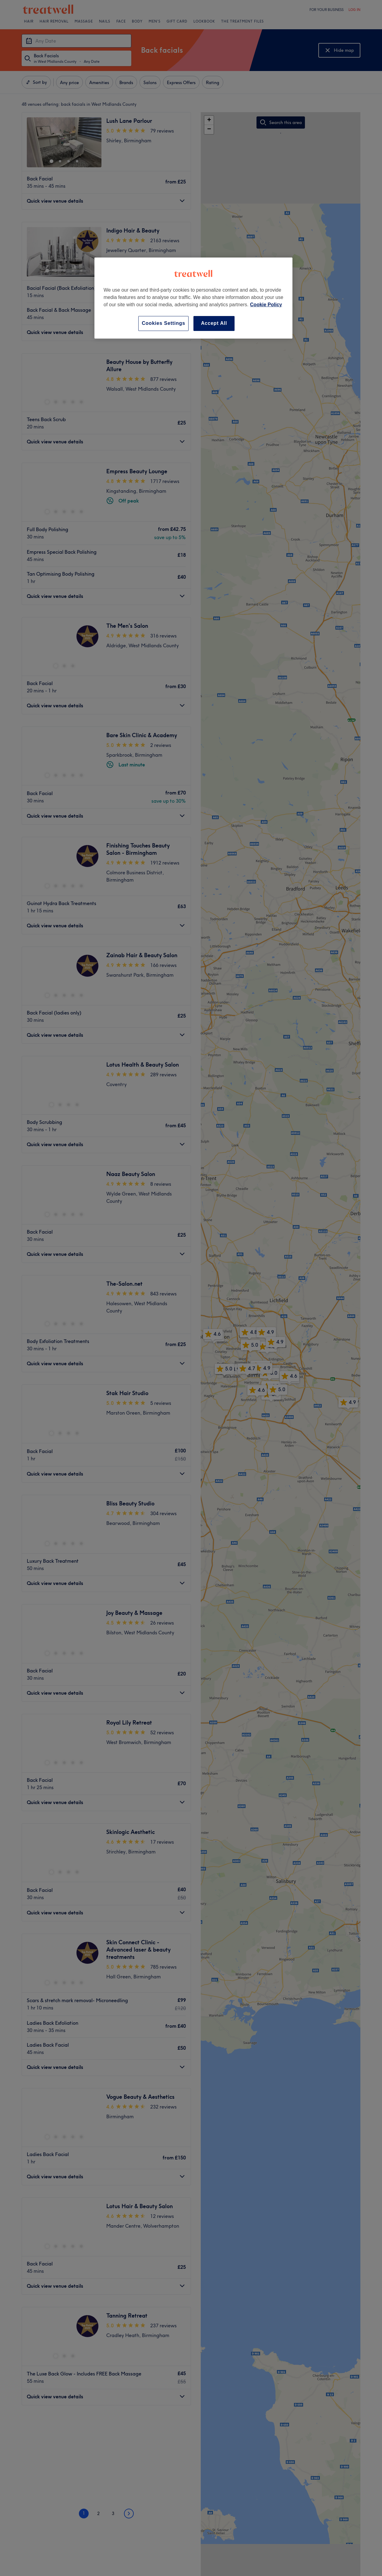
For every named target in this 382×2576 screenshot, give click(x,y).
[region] (193, 298)
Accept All (214, 323)
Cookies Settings (163, 323)
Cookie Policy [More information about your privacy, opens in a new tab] (266, 304)
